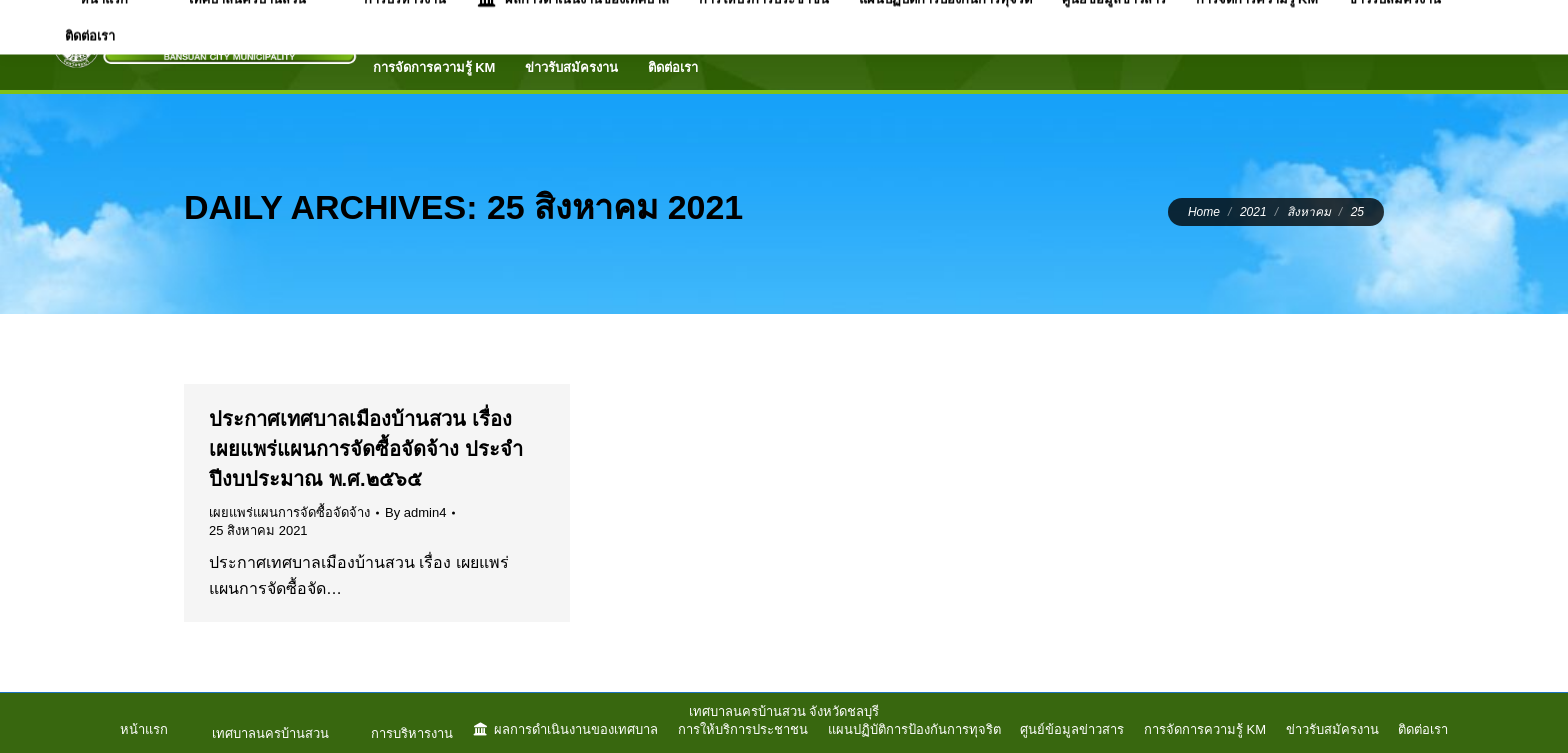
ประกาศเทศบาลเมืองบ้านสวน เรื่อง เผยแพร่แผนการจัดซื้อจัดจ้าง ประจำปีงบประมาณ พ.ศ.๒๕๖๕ (366, 449)
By (415, 512)
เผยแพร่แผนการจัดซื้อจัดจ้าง (289, 512)
